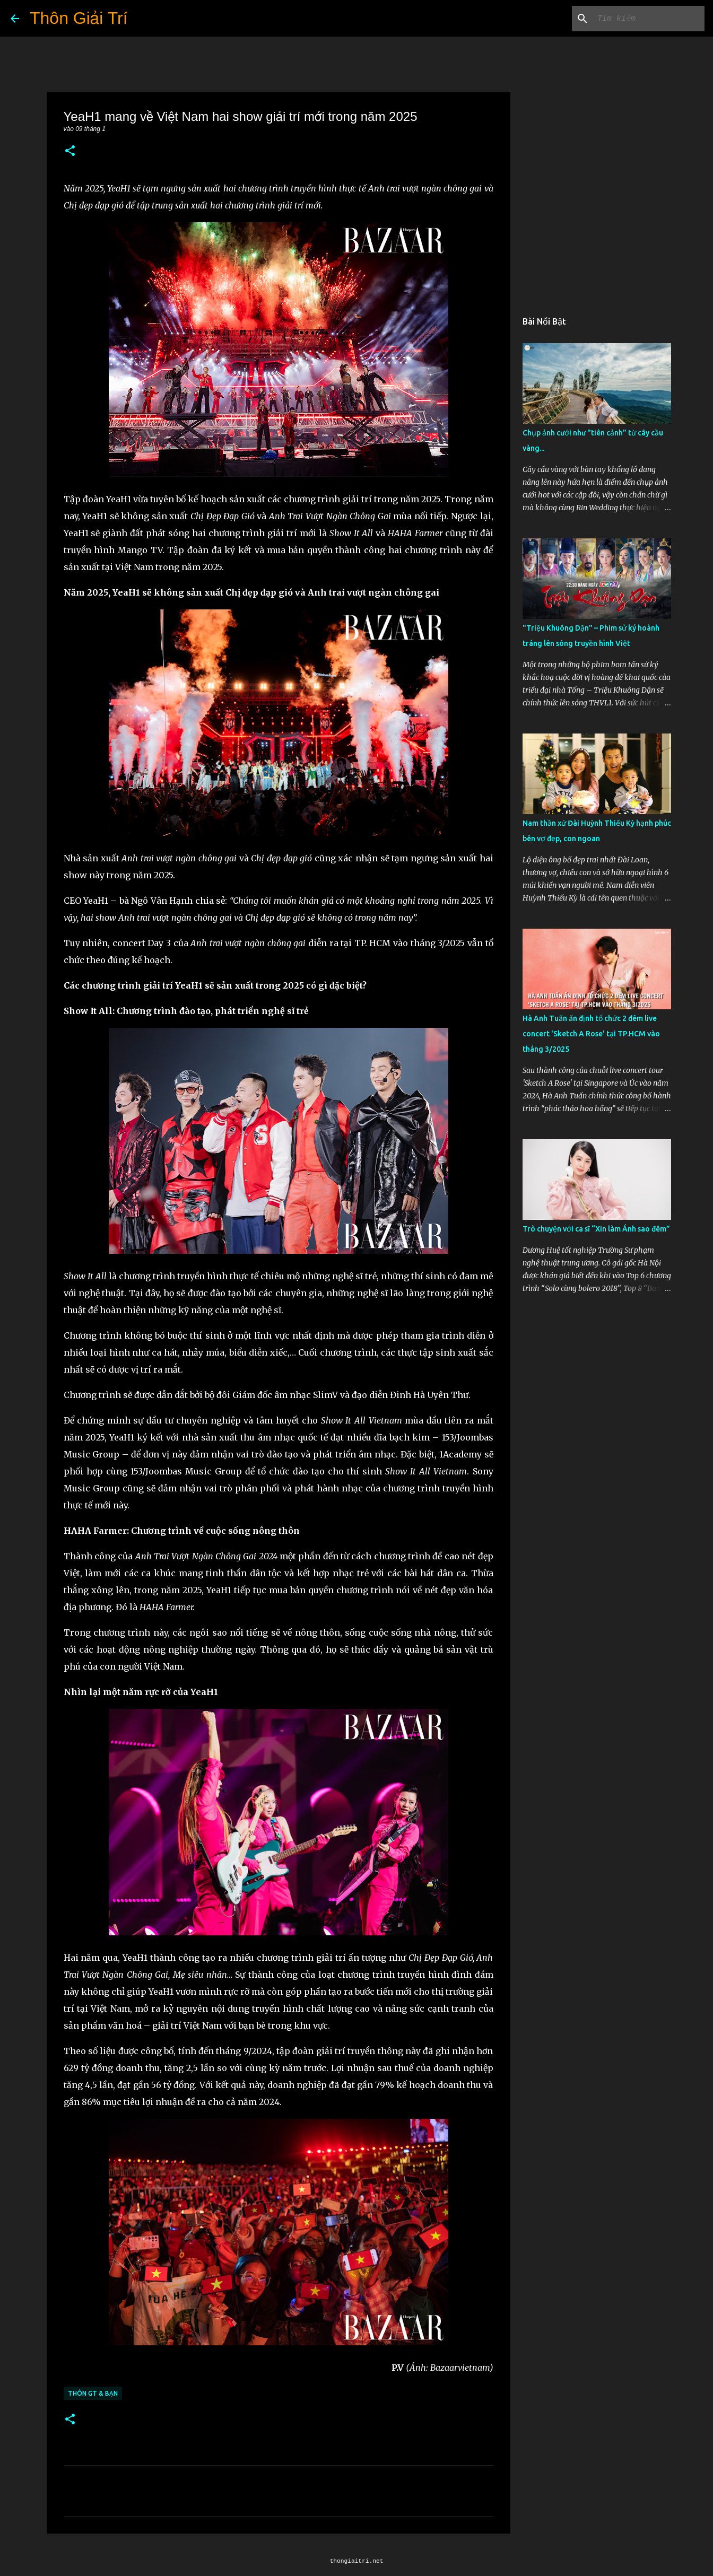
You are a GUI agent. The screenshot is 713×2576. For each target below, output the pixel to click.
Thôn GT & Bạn (93, 2393)
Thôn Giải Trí (79, 18)
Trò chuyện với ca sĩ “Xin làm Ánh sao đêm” (596, 1229)
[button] (70, 151)
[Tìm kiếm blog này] (649, 18)
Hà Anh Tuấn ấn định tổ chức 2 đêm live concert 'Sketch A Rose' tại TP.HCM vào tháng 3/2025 (591, 1033)
